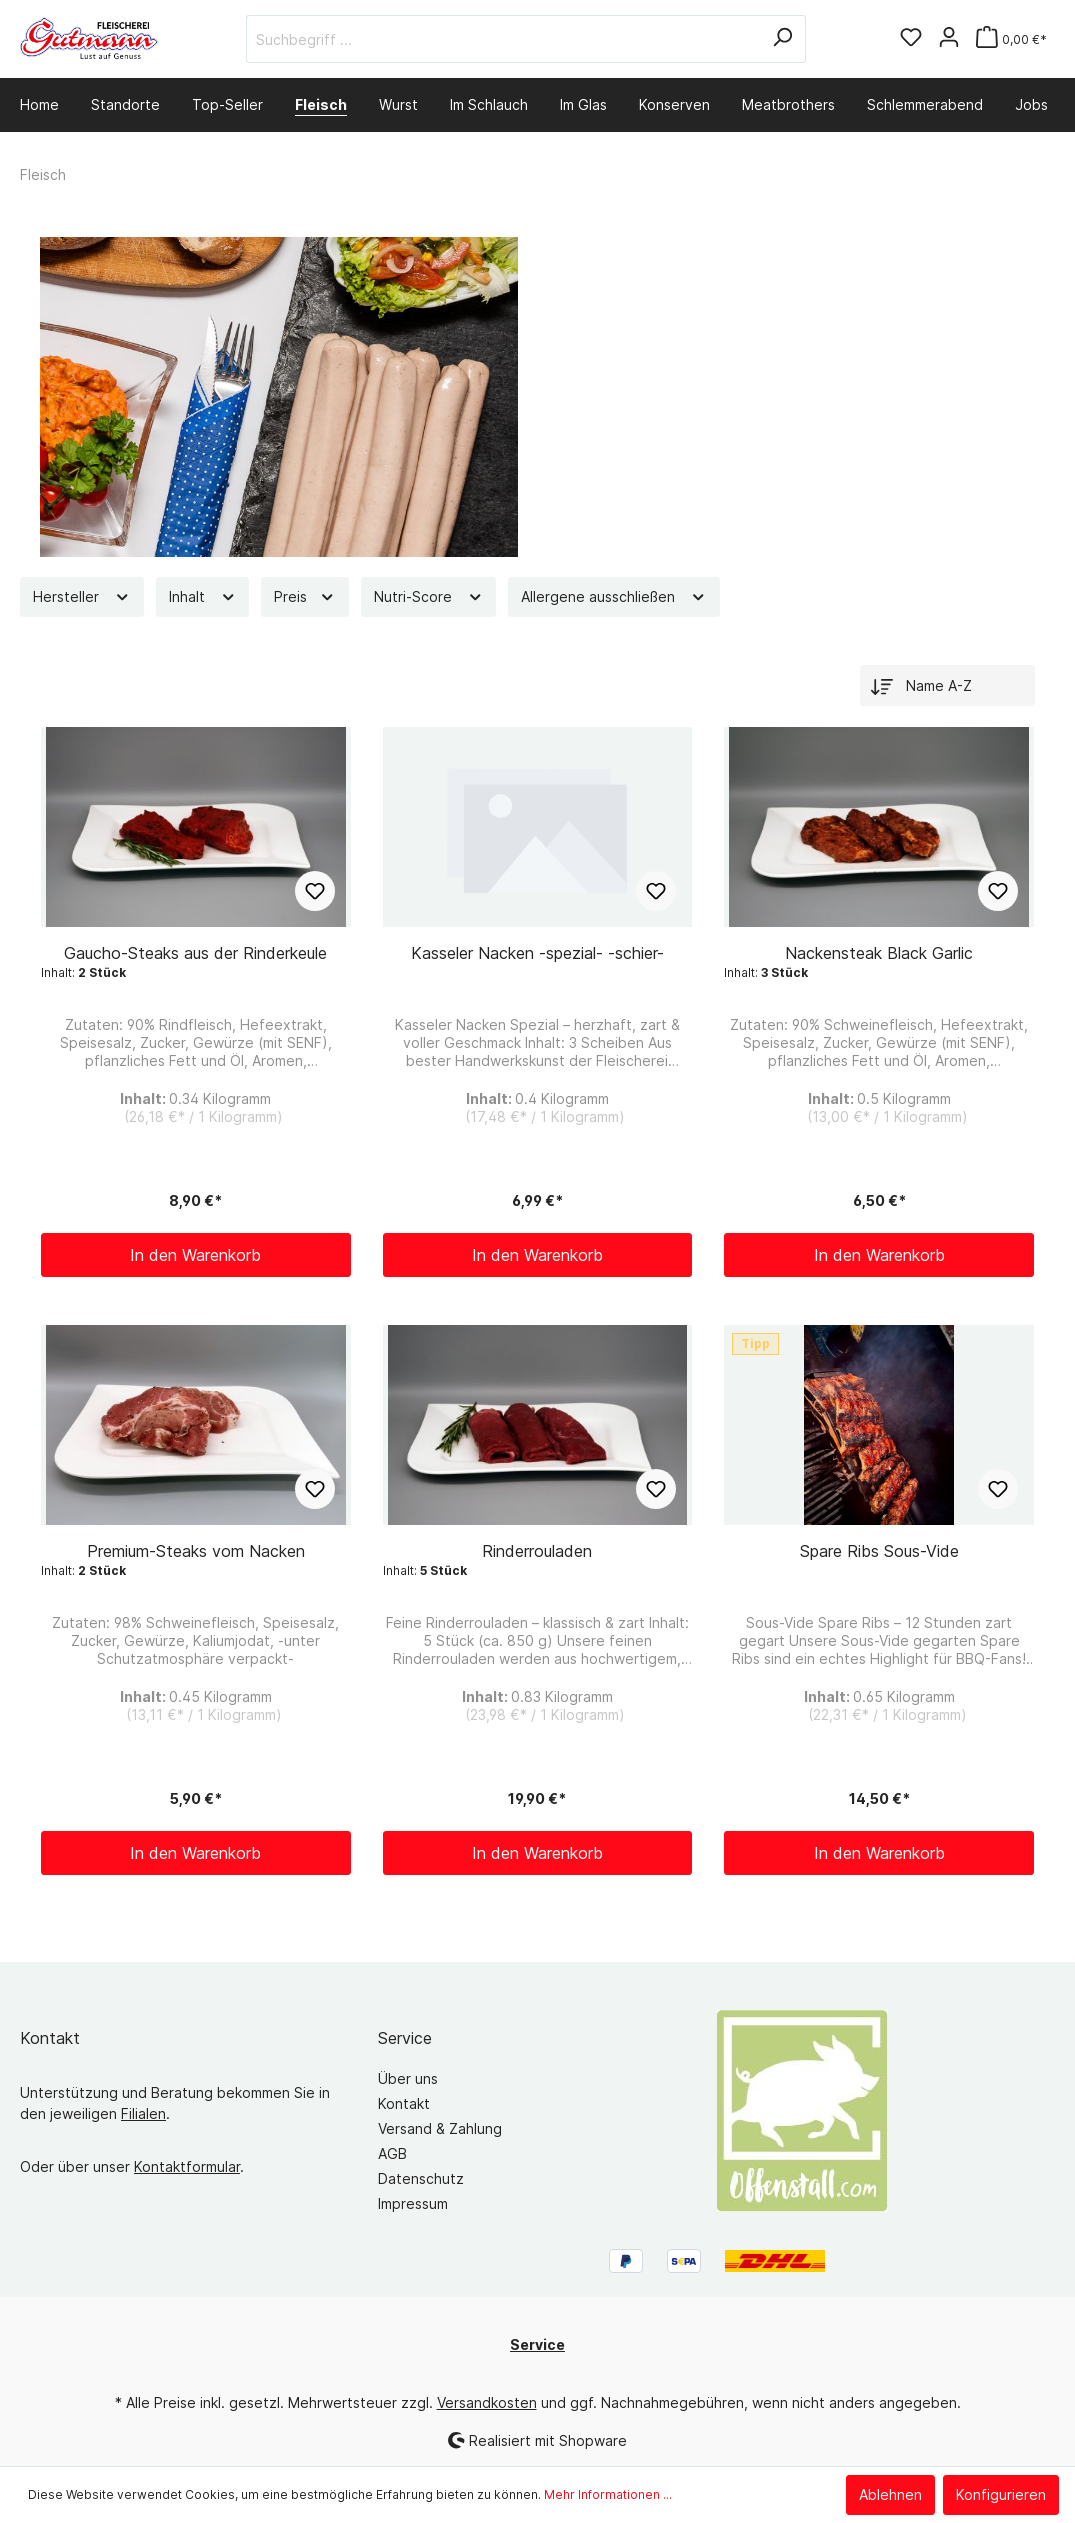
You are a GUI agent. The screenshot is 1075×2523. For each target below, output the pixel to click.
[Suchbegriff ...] (503, 39)
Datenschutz (421, 2178)
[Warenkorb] (1011, 39)
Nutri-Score (429, 596)
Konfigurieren (1001, 2494)
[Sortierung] (947, 685)
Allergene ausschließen (614, 596)
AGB (392, 2153)
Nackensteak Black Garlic (879, 953)
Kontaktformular (187, 2166)
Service (405, 2038)
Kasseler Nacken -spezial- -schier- (537, 953)
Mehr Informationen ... (608, 2494)
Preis (305, 596)
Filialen (143, 2113)
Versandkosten (487, 2402)
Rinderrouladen (537, 1551)
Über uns (408, 2078)
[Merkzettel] (911, 39)
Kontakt (404, 2103)
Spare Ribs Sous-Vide (879, 1551)
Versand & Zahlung (440, 2128)
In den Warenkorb (195, 1255)
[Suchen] (782, 39)
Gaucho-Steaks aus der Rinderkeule (195, 953)
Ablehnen (890, 2494)
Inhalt (203, 596)
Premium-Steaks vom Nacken (196, 1551)
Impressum (413, 2203)
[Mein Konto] (949, 39)
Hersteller (82, 596)
